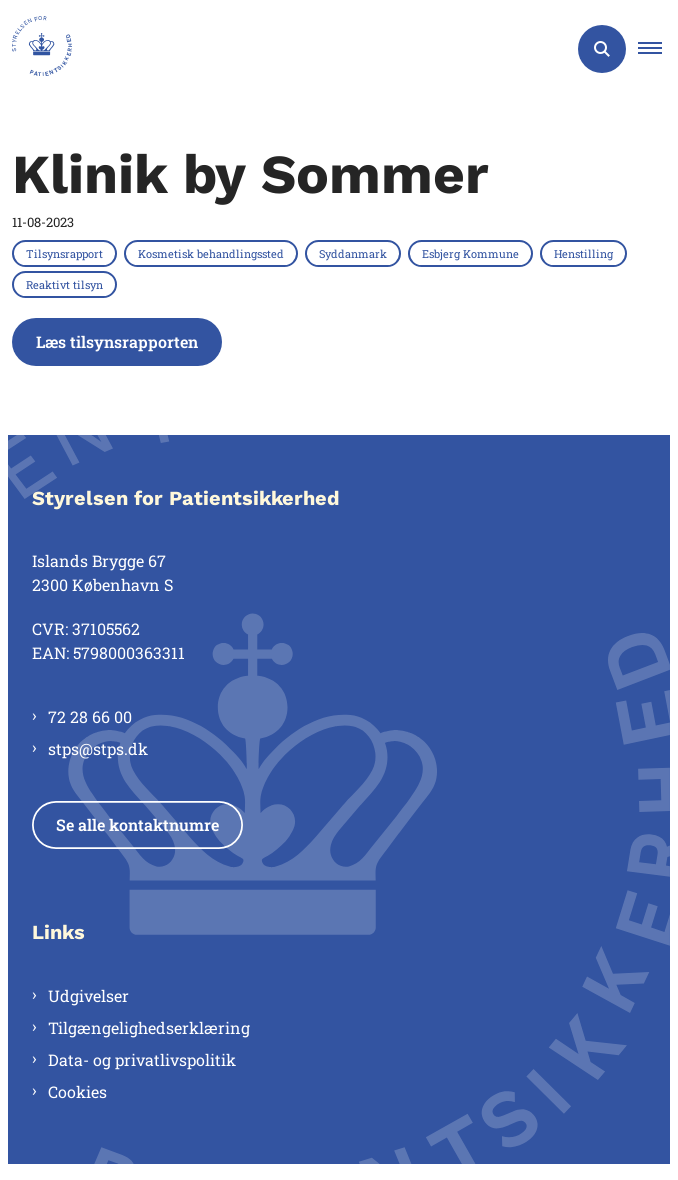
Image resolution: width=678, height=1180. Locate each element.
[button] (658, 49)
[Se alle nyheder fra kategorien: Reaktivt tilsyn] (66, 284)
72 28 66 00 (90, 716)
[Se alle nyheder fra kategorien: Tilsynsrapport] (66, 253)
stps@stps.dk (98, 748)
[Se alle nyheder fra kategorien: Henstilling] (585, 253)
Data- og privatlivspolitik (142, 1059)
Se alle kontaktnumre (137, 824)
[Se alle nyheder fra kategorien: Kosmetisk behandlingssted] (213, 253)
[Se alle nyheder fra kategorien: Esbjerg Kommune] (472, 253)
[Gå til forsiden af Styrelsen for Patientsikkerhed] (36, 49)
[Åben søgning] (602, 49)
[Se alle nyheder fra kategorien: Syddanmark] (355, 253)
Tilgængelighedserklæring (149, 1027)
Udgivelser (88, 995)
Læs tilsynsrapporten (117, 341)
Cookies (77, 1091)
